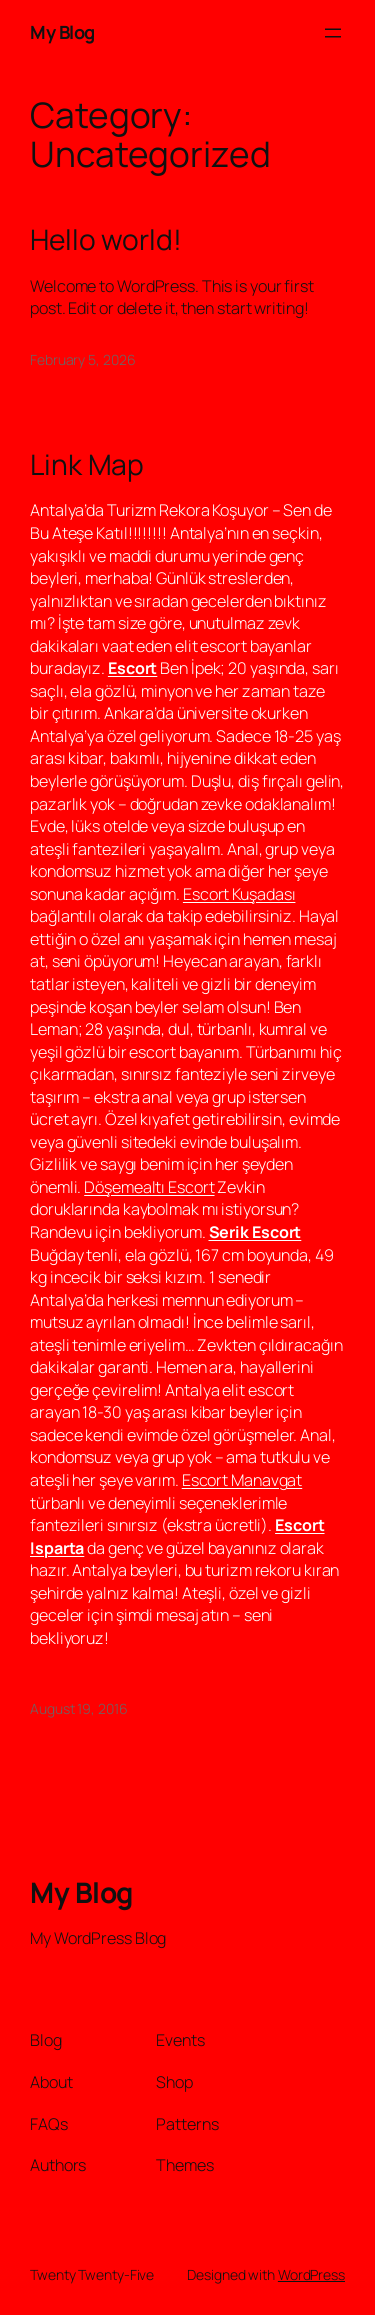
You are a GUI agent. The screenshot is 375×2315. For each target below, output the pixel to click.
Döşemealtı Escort (149, 1187)
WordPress (311, 2274)
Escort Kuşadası (239, 894)
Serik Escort (255, 1232)
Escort (132, 668)
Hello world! (106, 240)
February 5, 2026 (82, 359)
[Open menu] (333, 33)
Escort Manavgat (242, 1480)
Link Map (87, 465)
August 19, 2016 (79, 1708)
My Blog (62, 32)
